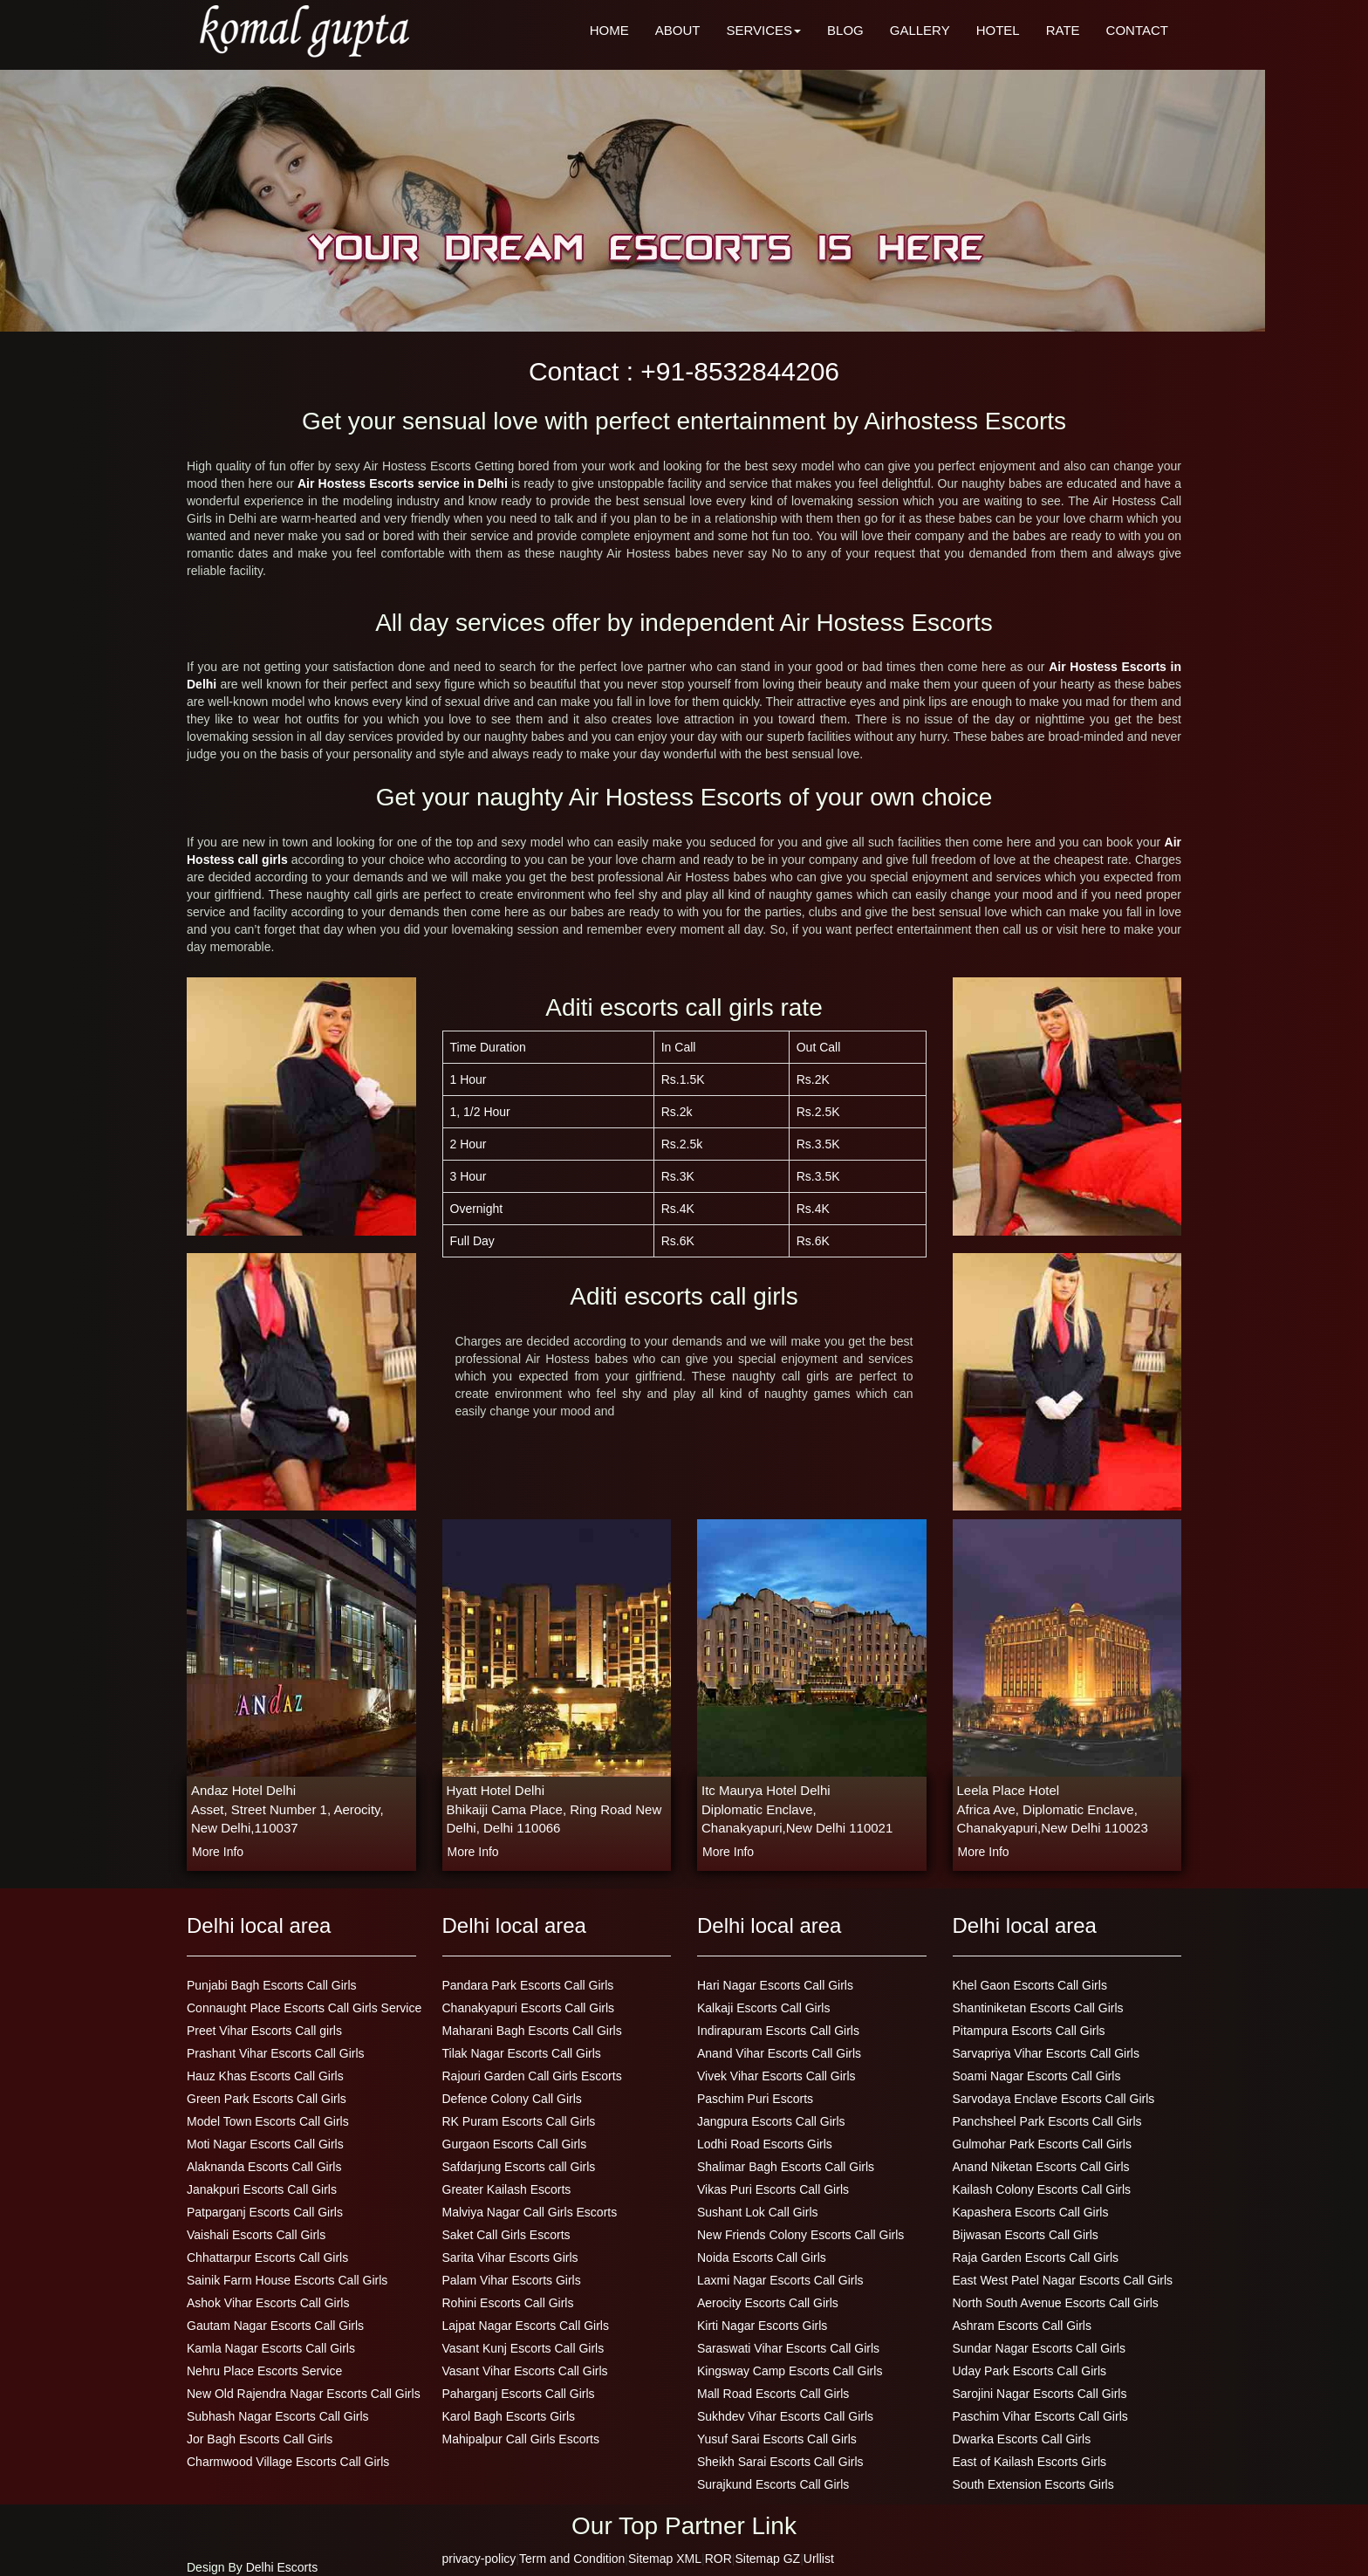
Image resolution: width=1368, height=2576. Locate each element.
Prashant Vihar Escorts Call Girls (276, 2053)
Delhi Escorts (282, 2567)
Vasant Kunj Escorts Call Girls (523, 2348)
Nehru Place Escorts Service (264, 2371)
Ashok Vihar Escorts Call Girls (268, 2303)
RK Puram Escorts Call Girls (519, 2121)
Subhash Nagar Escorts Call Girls (278, 2416)
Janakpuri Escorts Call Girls (262, 2189)
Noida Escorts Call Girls (761, 2257)
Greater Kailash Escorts (506, 2189)
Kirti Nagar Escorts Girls (762, 2326)
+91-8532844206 (739, 371)
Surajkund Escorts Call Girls (773, 2484)
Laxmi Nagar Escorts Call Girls (780, 2280)
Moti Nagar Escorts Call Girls (265, 2144)
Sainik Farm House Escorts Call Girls (287, 2280)
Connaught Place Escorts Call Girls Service (304, 2008)
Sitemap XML (664, 2559)
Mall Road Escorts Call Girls (773, 2394)
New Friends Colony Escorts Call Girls (800, 2235)
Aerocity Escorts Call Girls (767, 2303)
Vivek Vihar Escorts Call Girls (776, 2076)
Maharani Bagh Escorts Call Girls (532, 2031)
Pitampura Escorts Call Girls (1029, 2031)
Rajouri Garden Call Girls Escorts (532, 2076)
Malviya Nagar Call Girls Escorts (530, 2212)
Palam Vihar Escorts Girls (511, 2280)
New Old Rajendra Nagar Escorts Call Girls (304, 2394)
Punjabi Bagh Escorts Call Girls (272, 1985)
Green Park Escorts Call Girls (266, 2099)
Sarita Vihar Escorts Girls (510, 2257)
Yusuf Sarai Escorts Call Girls (777, 2439)
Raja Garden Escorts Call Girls (1036, 2257)
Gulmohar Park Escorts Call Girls (1042, 2144)
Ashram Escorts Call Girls (1022, 2326)
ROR (718, 2559)
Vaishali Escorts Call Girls (256, 2235)
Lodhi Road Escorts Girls (764, 2144)
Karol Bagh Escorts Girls (509, 2416)
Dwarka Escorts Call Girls (1022, 2439)
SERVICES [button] (763, 30)
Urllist (819, 2559)
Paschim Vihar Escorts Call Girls (1040, 2416)
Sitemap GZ (767, 2559)
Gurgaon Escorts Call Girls (514, 2144)
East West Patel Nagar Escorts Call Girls (1063, 2280)
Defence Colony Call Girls (512, 2099)
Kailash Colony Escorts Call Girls (1042, 2189)
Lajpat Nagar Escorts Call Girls (525, 2326)
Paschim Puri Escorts (755, 2099)
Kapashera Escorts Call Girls (1031, 2212)
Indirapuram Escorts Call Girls (778, 2031)
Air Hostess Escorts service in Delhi (404, 483)
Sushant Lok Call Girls (757, 2212)
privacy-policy (479, 2559)
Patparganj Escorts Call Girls (265, 2212)
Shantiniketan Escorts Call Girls (1038, 2008)
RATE (1063, 30)
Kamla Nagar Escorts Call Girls (271, 2348)
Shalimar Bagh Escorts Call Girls (785, 2167)
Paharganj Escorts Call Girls (518, 2394)
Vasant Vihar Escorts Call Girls (525, 2371)
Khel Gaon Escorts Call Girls (1030, 1985)
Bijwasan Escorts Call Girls (1025, 2235)
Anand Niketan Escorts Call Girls (1041, 2167)
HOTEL (998, 30)
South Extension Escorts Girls (1033, 2484)
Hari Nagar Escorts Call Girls (775, 1985)
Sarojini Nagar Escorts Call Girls (1040, 2394)
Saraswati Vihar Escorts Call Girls (788, 2348)
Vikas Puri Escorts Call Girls (773, 2189)
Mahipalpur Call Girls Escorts (521, 2439)
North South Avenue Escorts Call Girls (1056, 2303)
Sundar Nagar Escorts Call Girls (1039, 2348)
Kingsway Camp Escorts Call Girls (789, 2371)
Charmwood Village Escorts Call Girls (288, 2462)
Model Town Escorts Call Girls (268, 2121)
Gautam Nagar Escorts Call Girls (275, 2326)
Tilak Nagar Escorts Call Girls (521, 2053)
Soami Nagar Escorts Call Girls (1037, 2076)
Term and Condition (572, 2559)
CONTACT (1137, 30)
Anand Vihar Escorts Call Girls (779, 2053)
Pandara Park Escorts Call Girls (528, 1985)
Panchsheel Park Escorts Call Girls (1047, 2121)
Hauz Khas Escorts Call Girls (265, 2076)
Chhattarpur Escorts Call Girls (267, 2257)
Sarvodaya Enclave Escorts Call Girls (1054, 2099)
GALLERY (920, 30)
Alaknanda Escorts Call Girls (264, 2167)
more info (217, 1852)
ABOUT (678, 30)
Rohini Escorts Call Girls (508, 2303)
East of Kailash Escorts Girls (1030, 2462)
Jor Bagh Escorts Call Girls (259, 2439)
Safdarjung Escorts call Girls (519, 2167)
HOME (609, 30)
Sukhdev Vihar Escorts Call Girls (785, 2416)
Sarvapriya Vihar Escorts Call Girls (1046, 2053)
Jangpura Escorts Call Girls (771, 2121)
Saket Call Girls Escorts (506, 2235)
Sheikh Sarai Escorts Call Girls (780, 2462)
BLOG (845, 30)
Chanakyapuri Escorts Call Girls (528, 2008)
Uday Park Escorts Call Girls (1030, 2371)
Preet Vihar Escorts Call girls (264, 2031)
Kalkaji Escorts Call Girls (763, 2008)
